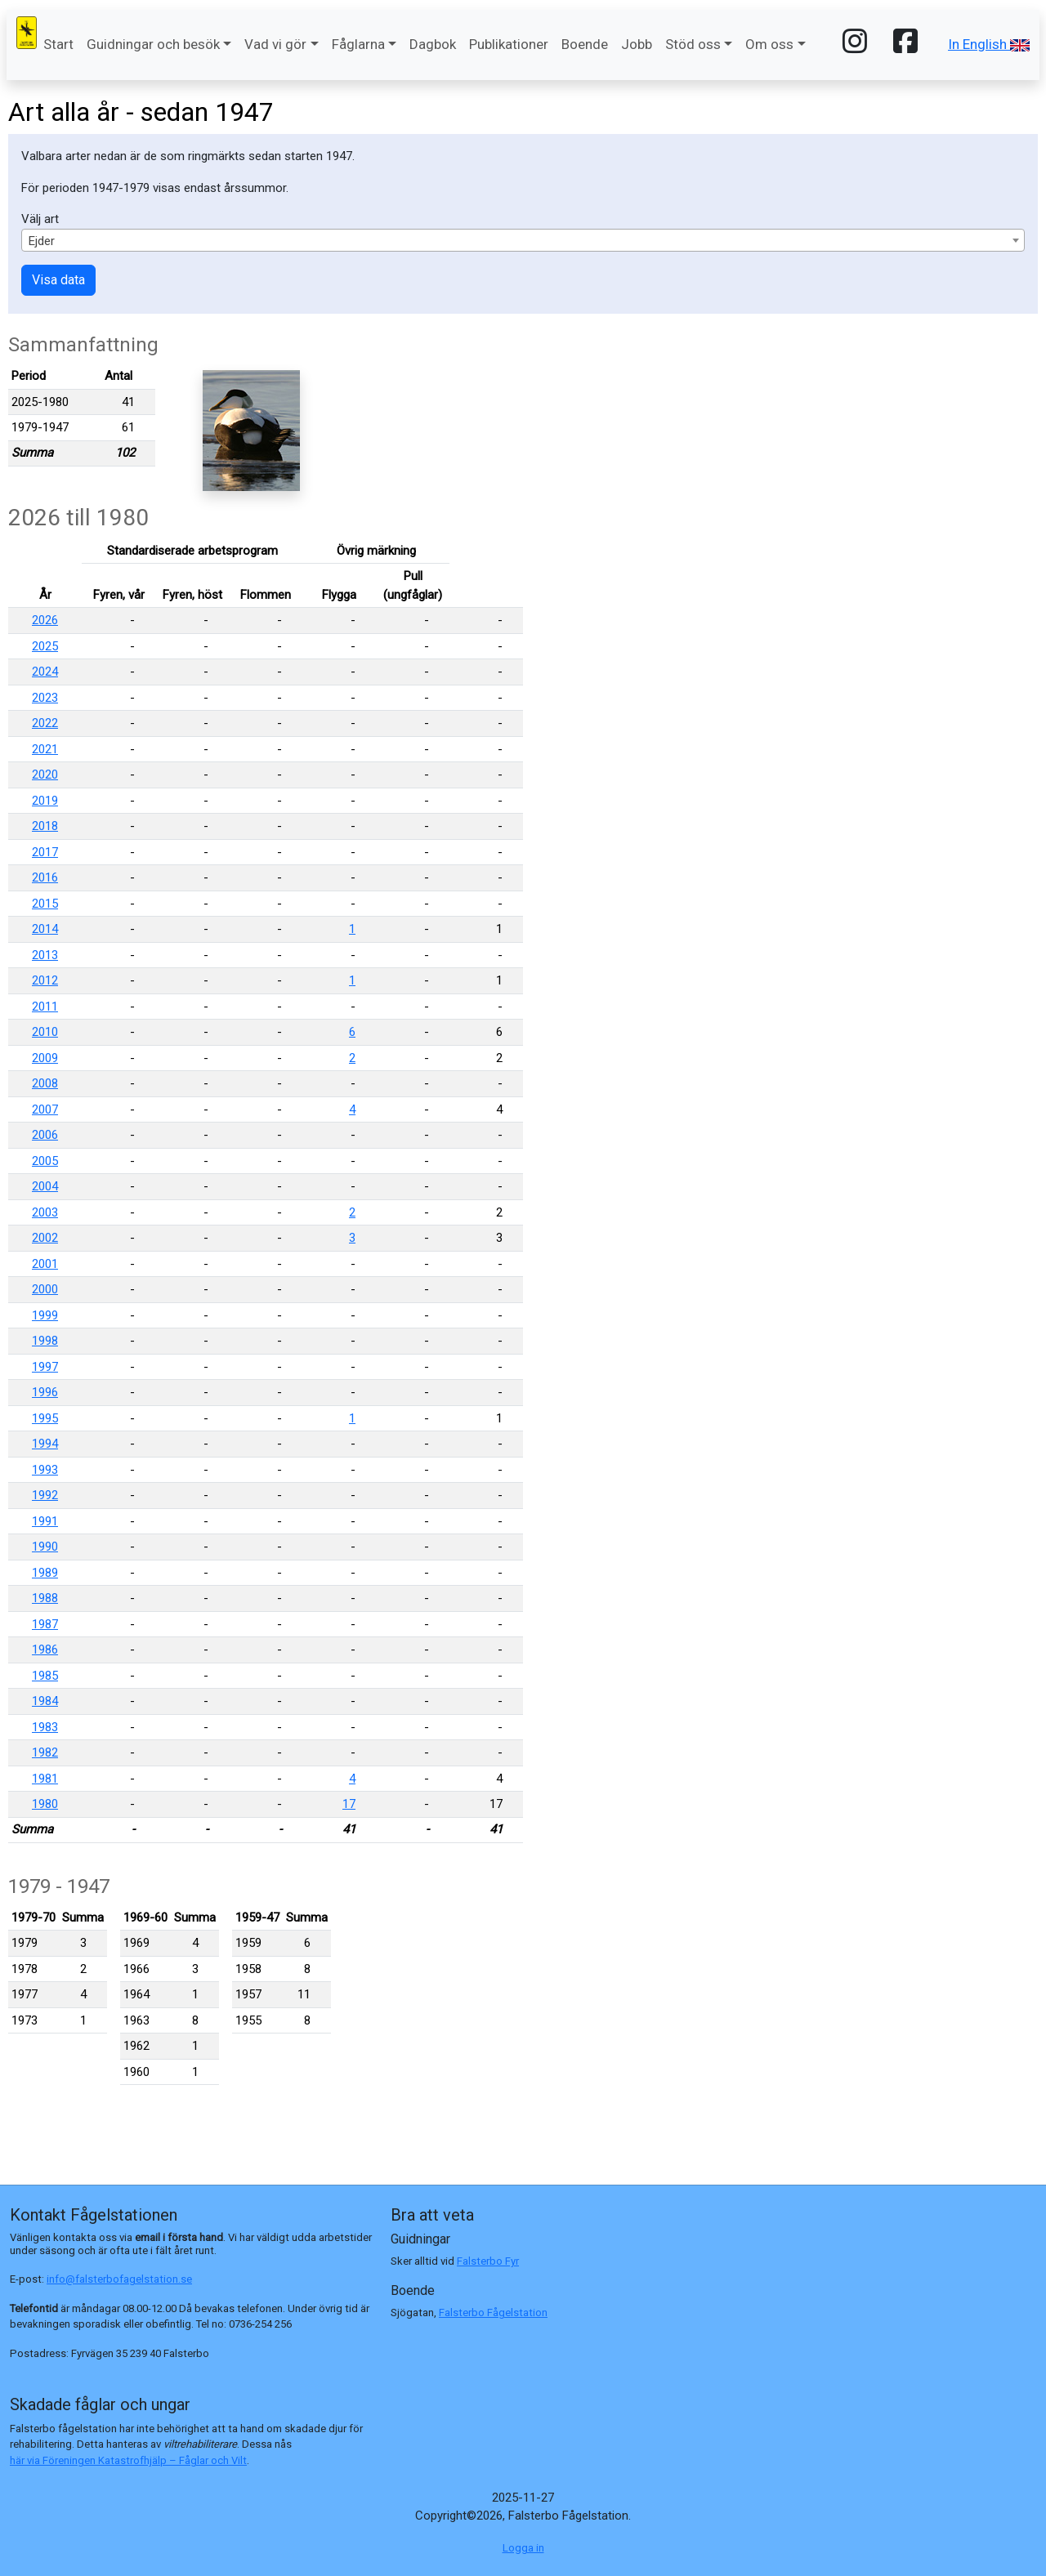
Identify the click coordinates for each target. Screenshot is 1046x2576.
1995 (45, 1418)
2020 (45, 774)
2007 (45, 1109)
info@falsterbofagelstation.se (119, 2279)
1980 (45, 1804)
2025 (45, 646)
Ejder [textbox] (42, 241)
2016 (45, 877)
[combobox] (523, 240)
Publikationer (508, 44)
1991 (45, 1521)
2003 (45, 1212)
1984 (45, 1701)
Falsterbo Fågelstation (493, 2312)
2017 (45, 852)
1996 (45, 1392)
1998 (45, 1340)
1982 (45, 1752)
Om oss (769, 44)
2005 (45, 1161)
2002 (45, 1237)
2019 (45, 800)
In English (989, 44)
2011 (45, 1006)
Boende (584, 44)
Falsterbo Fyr (488, 2261)
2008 (45, 1083)
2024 (45, 671)
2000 (45, 1289)
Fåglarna (358, 44)
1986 (45, 1649)
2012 (45, 980)
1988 (45, 1598)
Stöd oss (693, 44)
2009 (45, 1058)
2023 (45, 697)
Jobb (636, 44)
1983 (45, 1727)
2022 (45, 723)
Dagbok (432, 44)
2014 (45, 929)
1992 (45, 1495)
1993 (45, 1469)
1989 (45, 1572)
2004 (45, 1186)
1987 (45, 1624)
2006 (45, 1134)
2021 (45, 749)
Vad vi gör (275, 44)
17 (348, 1804)
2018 (45, 826)
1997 (45, 1366)
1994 (45, 1443)
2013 (45, 955)
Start (58, 44)
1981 (45, 1778)
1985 (45, 1675)
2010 (45, 1032)
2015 (45, 903)
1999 (45, 1315)
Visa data (58, 280)
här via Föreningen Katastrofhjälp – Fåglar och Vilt (128, 2460)
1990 (45, 1546)
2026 (45, 620)
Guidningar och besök (153, 44)
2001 (45, 1264)
